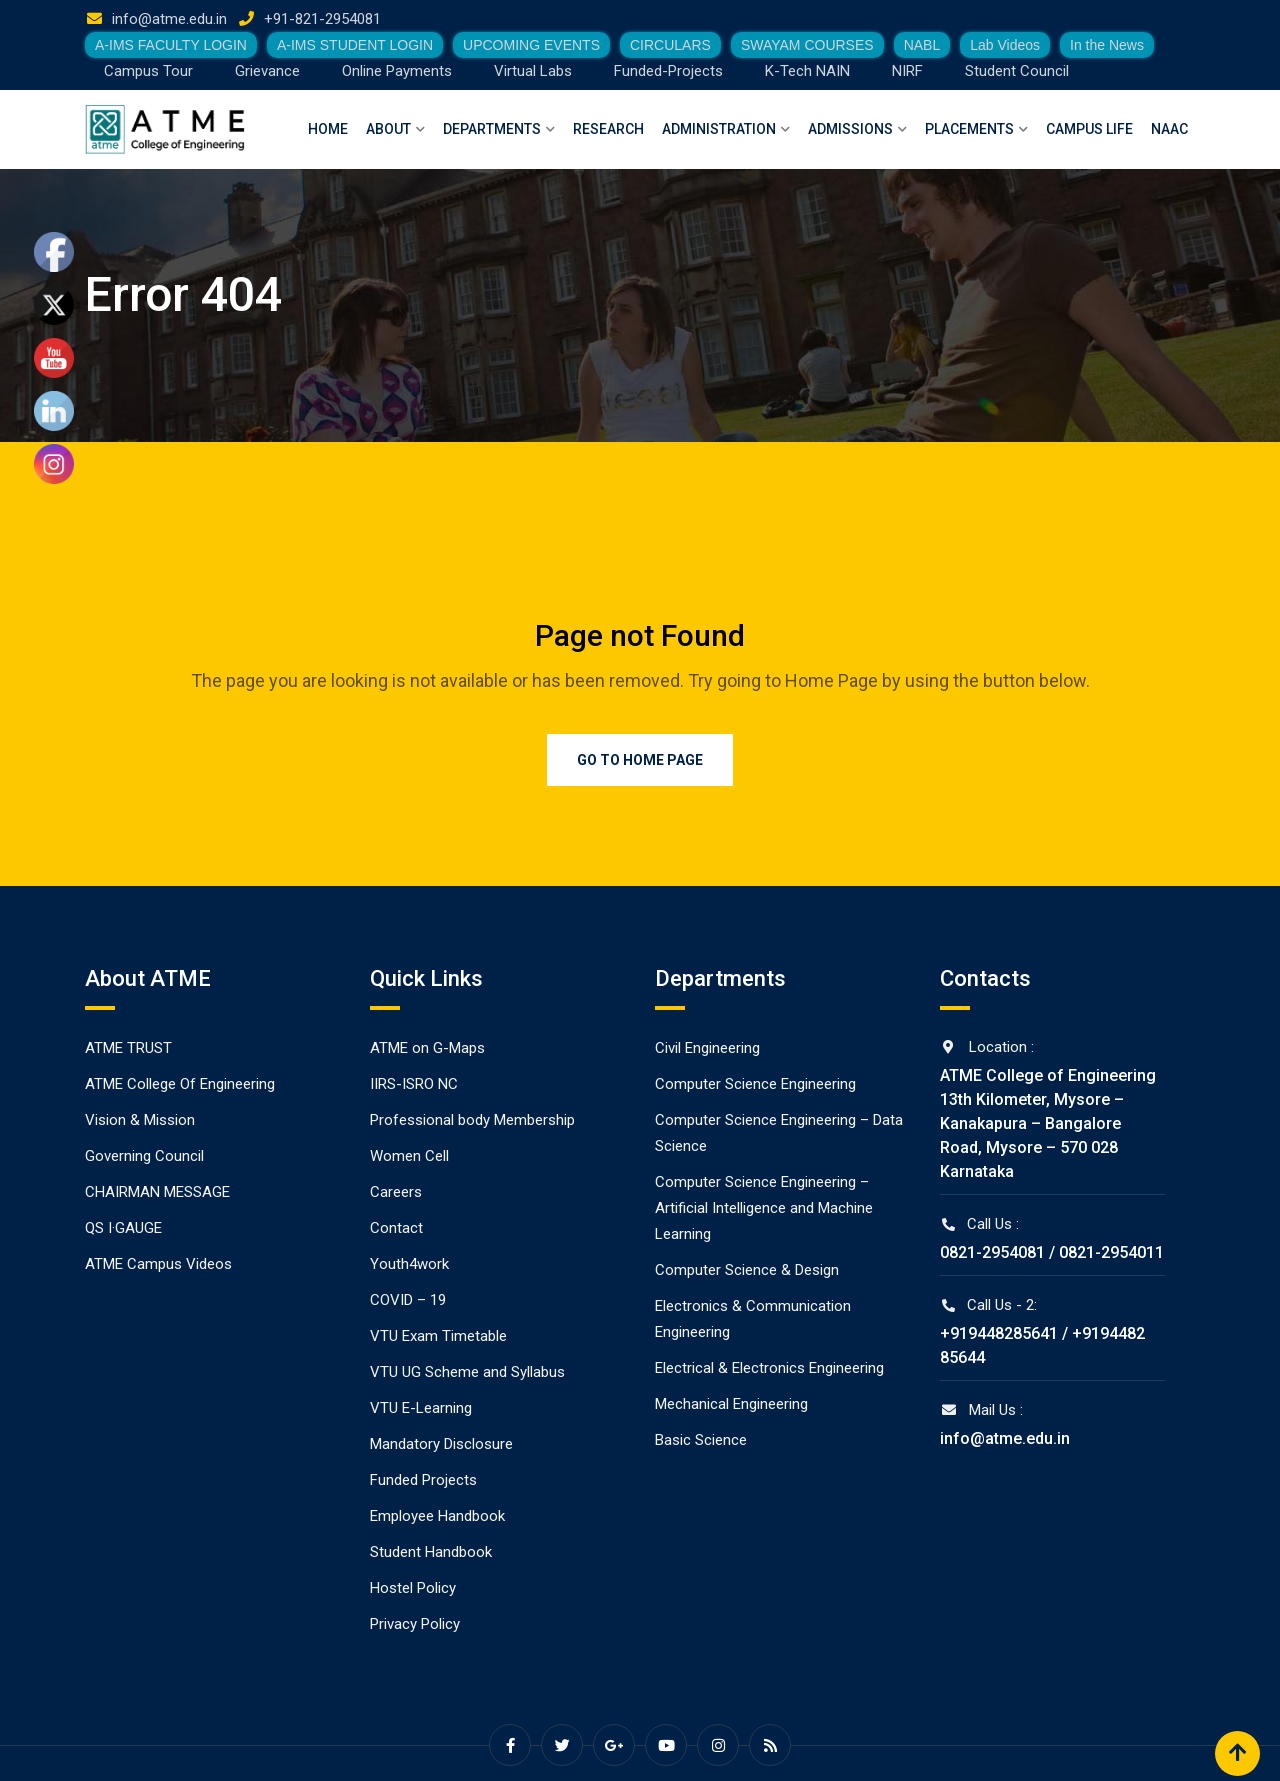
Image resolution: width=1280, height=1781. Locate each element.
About (388, 129)
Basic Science (701, 1440)
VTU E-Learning (421, 1408)
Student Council (1017, 71)
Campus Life (1089, 129)
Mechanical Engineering (731, 1404)
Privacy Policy (415, 1624)
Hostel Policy (413, 1588)
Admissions (850, 129)
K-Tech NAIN (807, 71)
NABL (922, 45)
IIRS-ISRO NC (414, 1084)
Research (608, 129)
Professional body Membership (472, 1120)
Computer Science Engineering (755, 1084)
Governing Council (144, 1156)
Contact (396, 1228)
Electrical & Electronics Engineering (769, 1368)
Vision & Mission (140, 1120)
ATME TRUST (128, 1048)
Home (328, 129)
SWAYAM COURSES (807, 45)
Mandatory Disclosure (441, 1444)
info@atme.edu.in (169, 19)
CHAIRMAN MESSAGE (157, 1192)
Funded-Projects (668, 71)
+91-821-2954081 (322, 19)
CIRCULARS (670, 45)
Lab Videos (1005, 45)
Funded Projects (423, 1480)
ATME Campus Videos (158, 1264)
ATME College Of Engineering (180, 1084)
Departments (492, 129)
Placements (969, 129)
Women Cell (409, 1156)
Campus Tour (148, 71)
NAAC (1169, 129)
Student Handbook (431, 1552)
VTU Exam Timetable (438, 1336)
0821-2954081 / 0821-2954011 (1052, 1252)
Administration (719, 129)
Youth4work (409, 1264)
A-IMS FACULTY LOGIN (171, 45)
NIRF (907, 71)
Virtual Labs (533, 71)
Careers (396, 1192)
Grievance (267, 71)
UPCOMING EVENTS (531, 45)
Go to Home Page (640, 760)
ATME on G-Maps (427, 1048)
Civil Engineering (707, 1048)
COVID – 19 (408, 1300)
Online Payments (397, 71)
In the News (1107, 45)
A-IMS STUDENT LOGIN (355, 45)
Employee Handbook (437, 1516)
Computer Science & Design (747, 1270)
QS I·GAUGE (123, 1228)
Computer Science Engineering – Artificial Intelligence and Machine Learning (764, 1208)
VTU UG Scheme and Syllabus (467, 1372)
